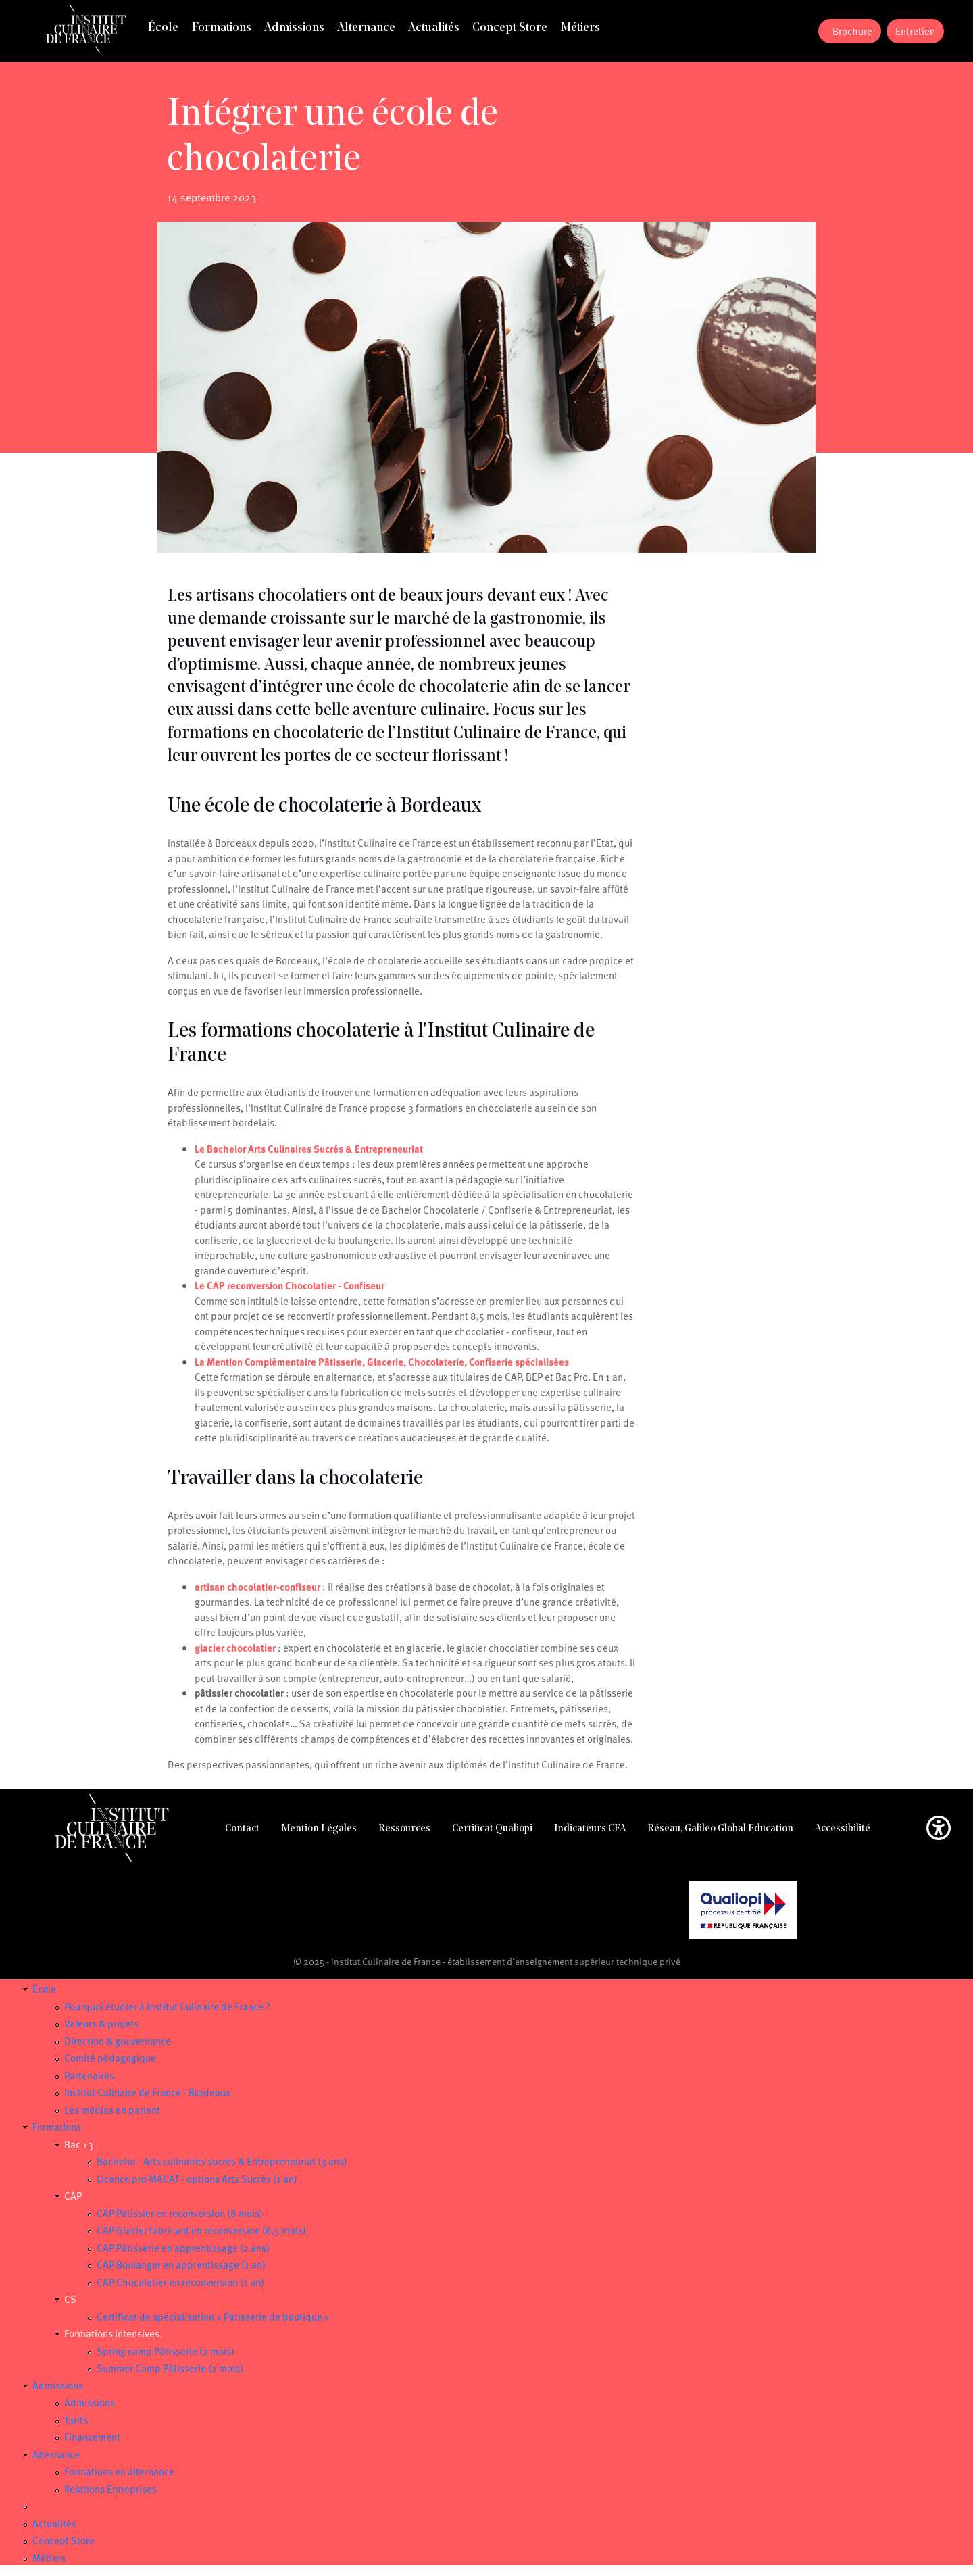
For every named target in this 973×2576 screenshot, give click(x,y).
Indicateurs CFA (590, 1829)
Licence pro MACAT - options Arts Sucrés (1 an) (197, 2178)
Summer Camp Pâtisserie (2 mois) (170, 2367)
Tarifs (76, 2419)
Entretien (915, 31)
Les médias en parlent (112, 2109)
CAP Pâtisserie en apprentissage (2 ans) (183, 2247)
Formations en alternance (119, 2471)
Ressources (404, 1829)
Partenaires (89, 2075)
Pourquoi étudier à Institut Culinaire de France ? (167, 2006)
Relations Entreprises (110, 2488)
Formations (221, 28)
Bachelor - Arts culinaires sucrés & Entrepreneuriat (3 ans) (222, 2161)
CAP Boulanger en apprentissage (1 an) (181, 2264)
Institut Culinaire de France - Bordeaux (147, 2092)
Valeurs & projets (101, 2023)
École (163, 28)
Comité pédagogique (110, 2057)
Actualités (433, 28)
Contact (242, 1829)
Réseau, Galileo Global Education (720, 1829)
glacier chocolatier (235, 1647)
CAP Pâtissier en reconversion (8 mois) (180, 2213)
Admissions (294, 28)
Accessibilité (842, 1829)
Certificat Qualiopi (492, 1829)
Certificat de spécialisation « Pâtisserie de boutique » (213, 2316)
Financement (92, 2436)
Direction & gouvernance (117, 2040)
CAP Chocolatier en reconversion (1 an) (180, 2282)
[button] (938, 1830)
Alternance (366, 28)
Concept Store (509, 28)
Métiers (580, 28)
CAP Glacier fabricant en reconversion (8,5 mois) (201, 2230)
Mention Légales (319, 1829)
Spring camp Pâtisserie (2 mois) (165, 2351)
